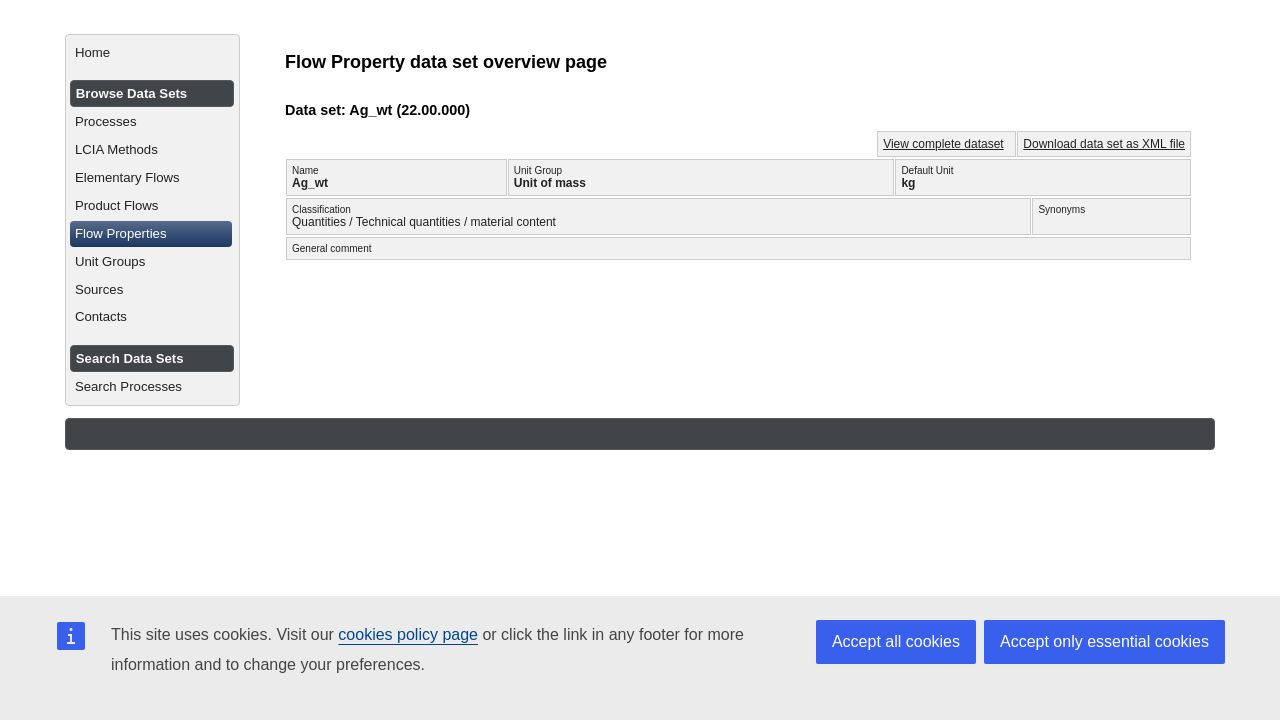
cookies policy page (408, 634)
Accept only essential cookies (1104, 641)
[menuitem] (152, 53)
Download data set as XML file (1104, 144)
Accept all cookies (896, 641)
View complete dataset (943, 144)
